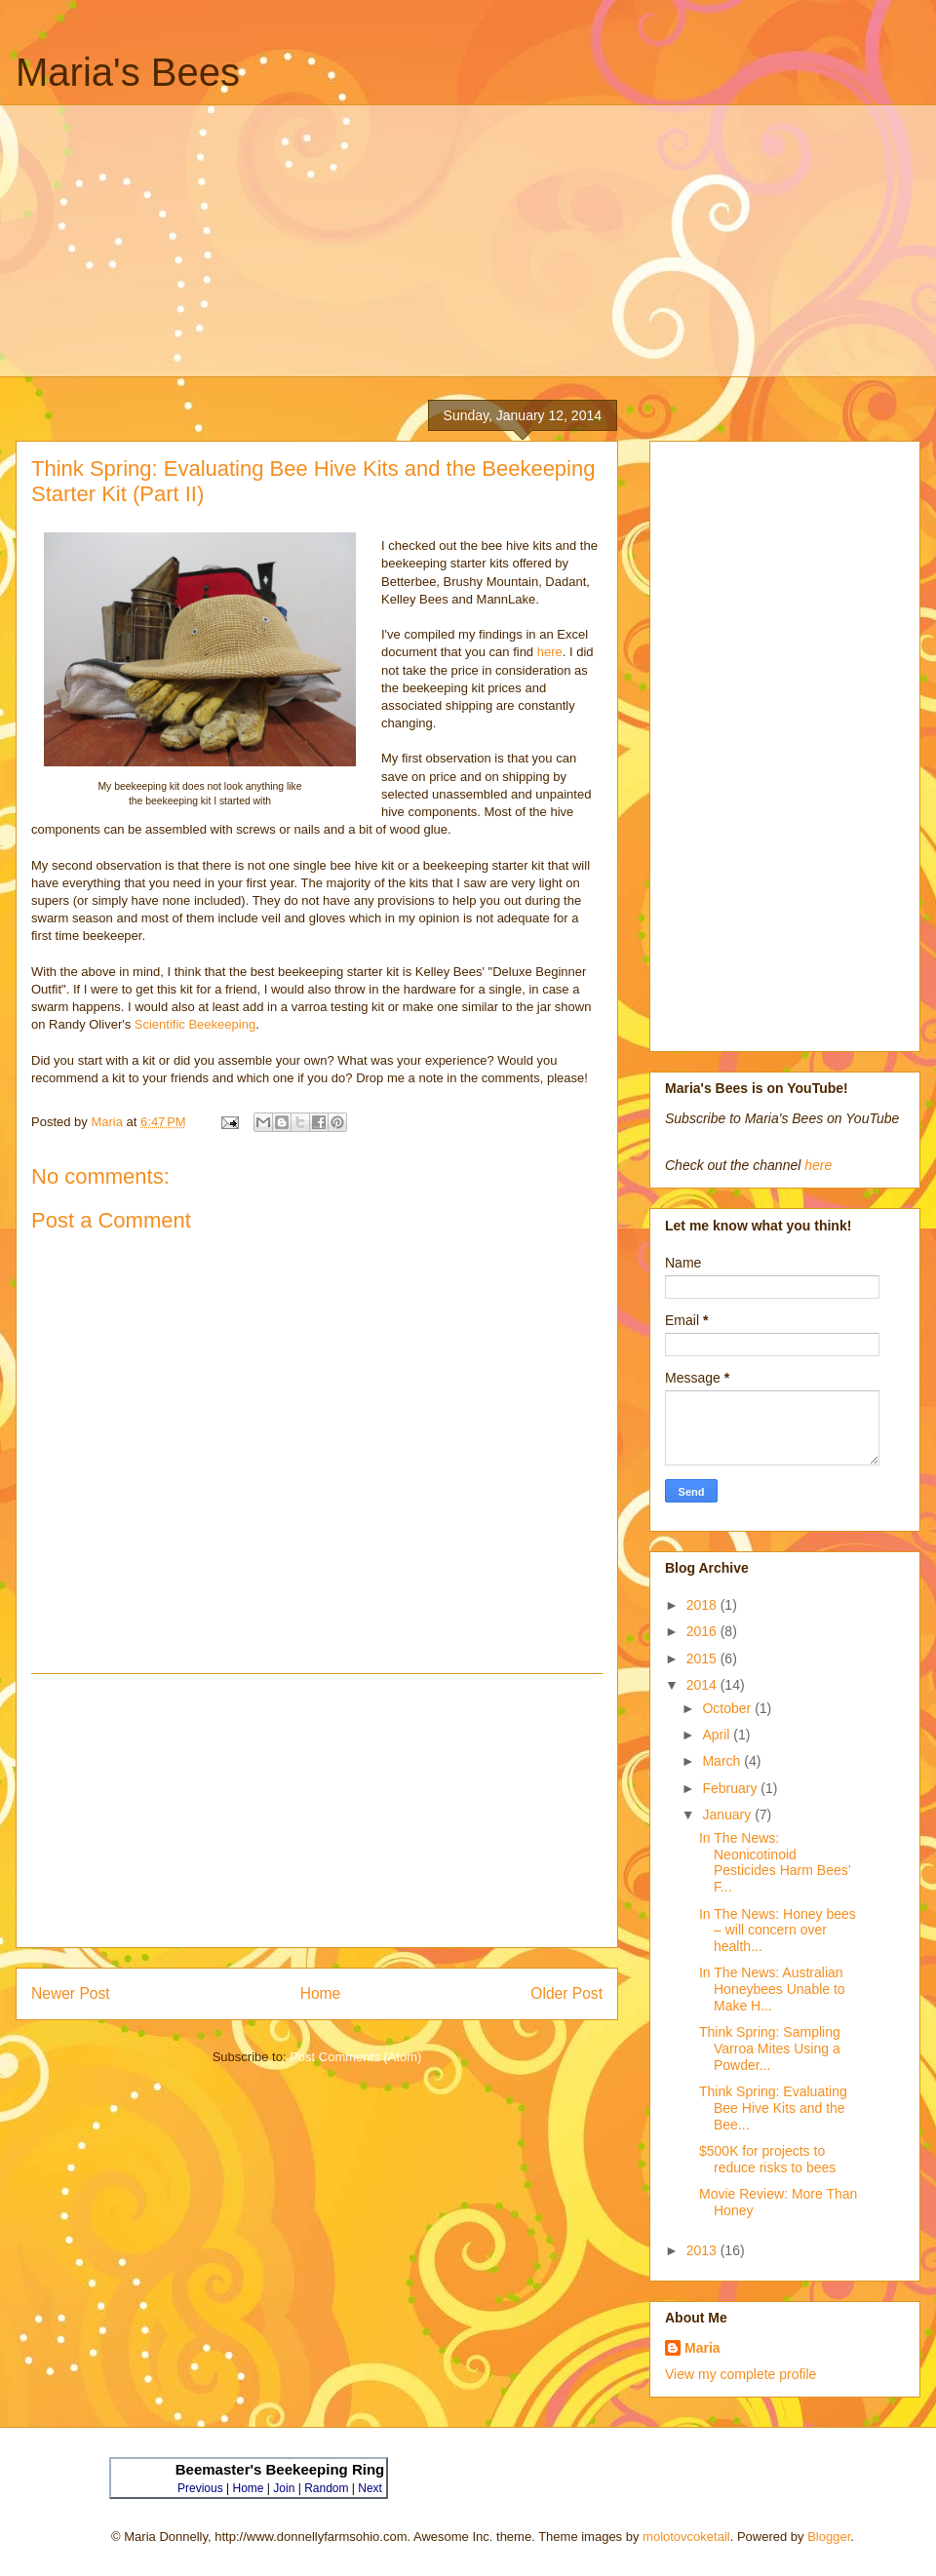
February (731, 1788)
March (723, 1761)
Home (320, 1993)
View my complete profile (740, 2374)
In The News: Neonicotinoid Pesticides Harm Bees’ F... (774, 1862)
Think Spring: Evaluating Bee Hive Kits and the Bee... (773, 2108)
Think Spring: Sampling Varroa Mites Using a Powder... (769, 2048)
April (717, 1734)
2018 (703, 1605)
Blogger (828, 2536)
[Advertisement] (482, 240)
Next (370, 2488)
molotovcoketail (686, 2536)
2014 (703, 1685)
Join (283, 2488)
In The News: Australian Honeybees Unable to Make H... (772, 1989)
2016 (703, 1631)
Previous (200, 2488)
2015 (703, 1658)
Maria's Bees (128, 72)
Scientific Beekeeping (195, 1024)
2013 (703, 2250)
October (728, 1708)
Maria (702, 2348)
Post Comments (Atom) (355, 2056)
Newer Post (70, 1993)
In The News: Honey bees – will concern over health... (777, 1930)
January (728, 1814)
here (550, 651)
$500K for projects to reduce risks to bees (767, 2159)
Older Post (566, 1993)
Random (326, 2488)
